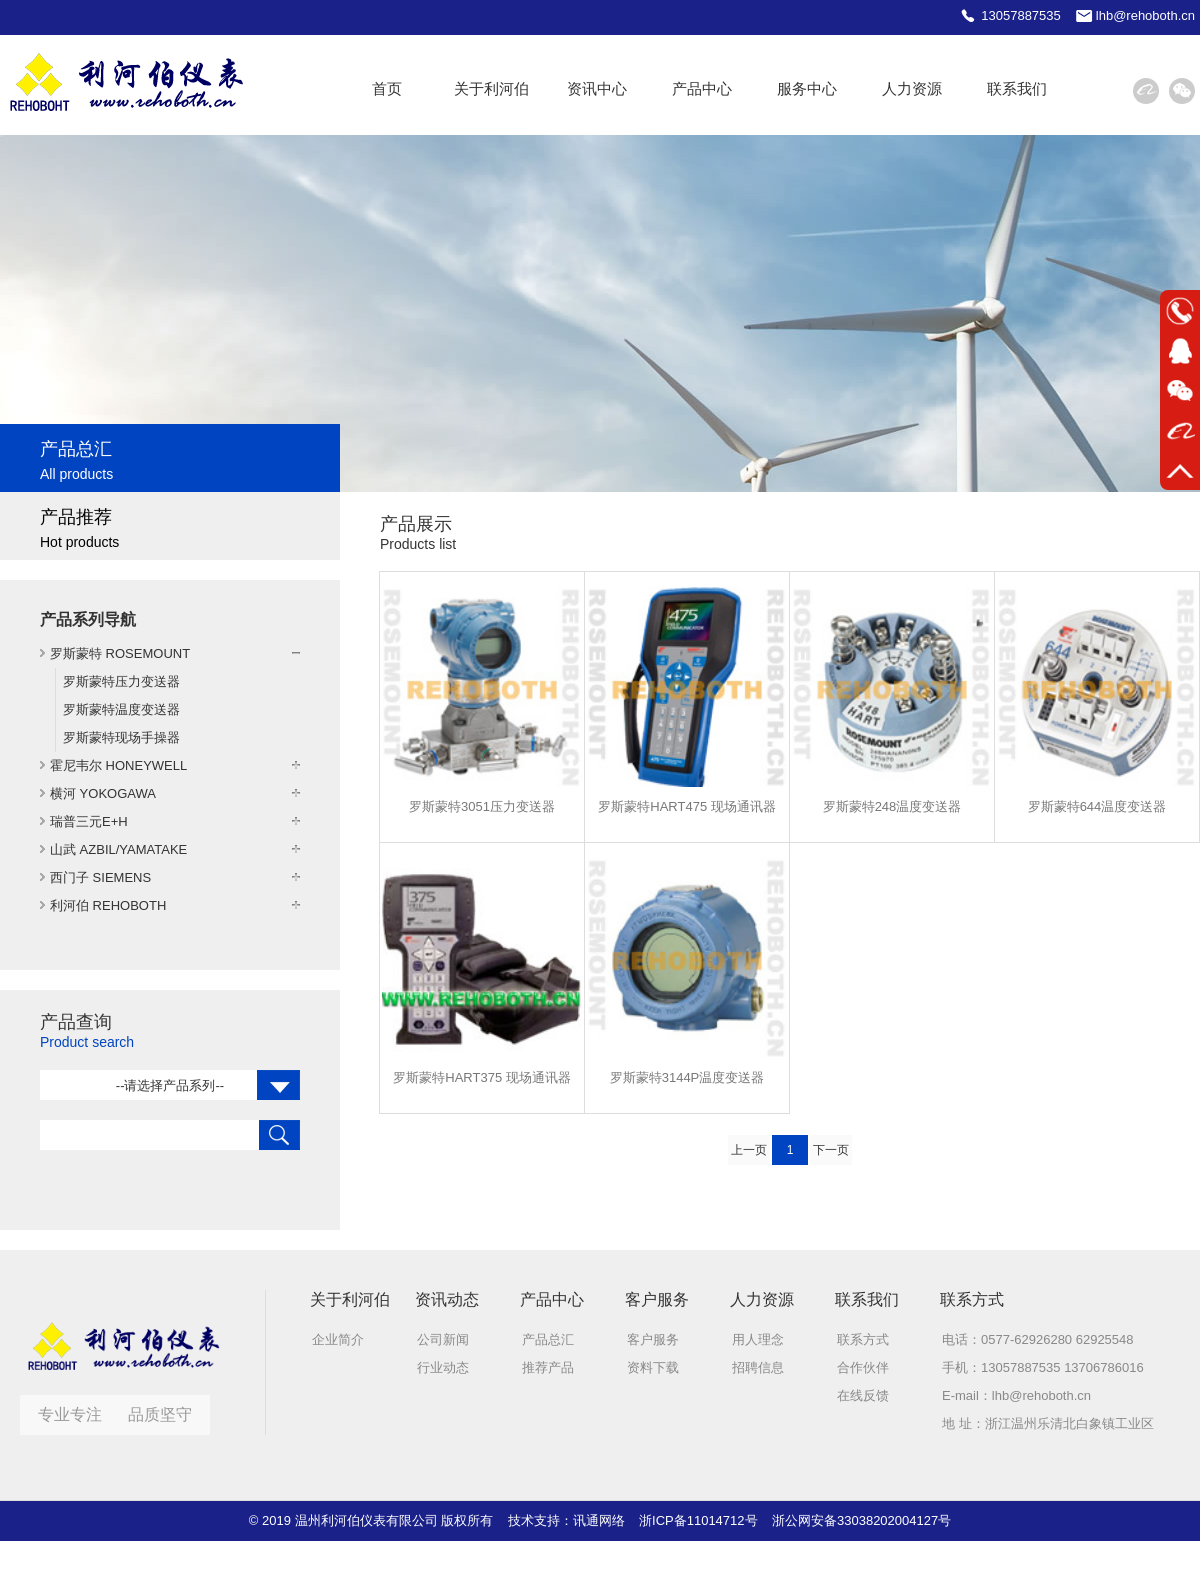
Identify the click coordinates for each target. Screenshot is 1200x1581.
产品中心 (702, 88)
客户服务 (653, 1339)
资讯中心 (597, 88)
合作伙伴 (863, 1367)
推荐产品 (548, 1367)
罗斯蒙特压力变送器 (121, 681)
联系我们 (1017, 88)
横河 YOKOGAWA (103, 793)
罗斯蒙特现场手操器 (121, 737)
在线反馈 (863, 1395)
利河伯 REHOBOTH (108, 905)
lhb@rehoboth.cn (1041, 1395)
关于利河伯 (491, 88)
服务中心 (807, 88)
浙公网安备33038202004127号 (861, 1520)
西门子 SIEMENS (100, 877)
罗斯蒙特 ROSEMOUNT (120, 653)
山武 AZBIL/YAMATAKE (118, 849)
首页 (387, 88)
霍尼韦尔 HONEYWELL (118, 765)
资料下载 (653, 1367)
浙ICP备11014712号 (698, 1520)
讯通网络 (599, 1520)
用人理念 (758, 1339)
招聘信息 (758, 1367)
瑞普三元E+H (89, 821)
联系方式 (863, 1339)
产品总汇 (548, 1339)
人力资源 (912, 88)
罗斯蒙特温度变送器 (121, 709)
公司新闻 (443, 1339)
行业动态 (443, 1367)
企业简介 (338, 1339)
